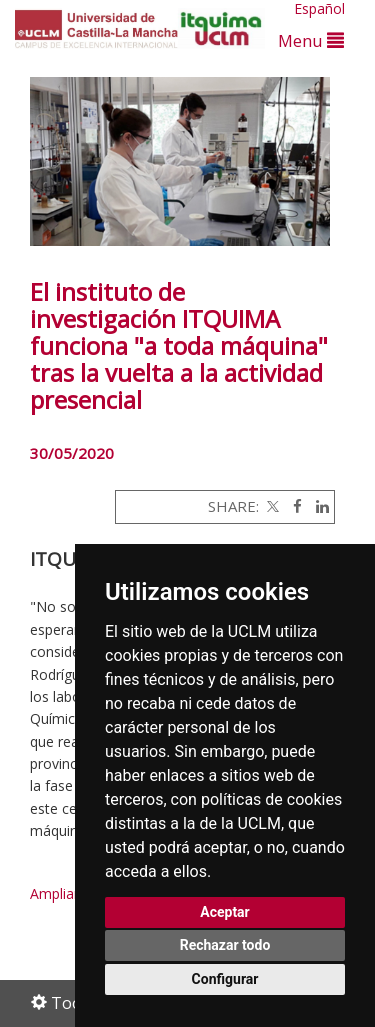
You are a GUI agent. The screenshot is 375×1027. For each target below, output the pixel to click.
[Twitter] (271, 506)
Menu (311, 40)
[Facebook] (292, 506)
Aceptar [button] (225, 912)
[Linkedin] (317, 506)
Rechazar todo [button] (225, 945)
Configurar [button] (225, 979)
